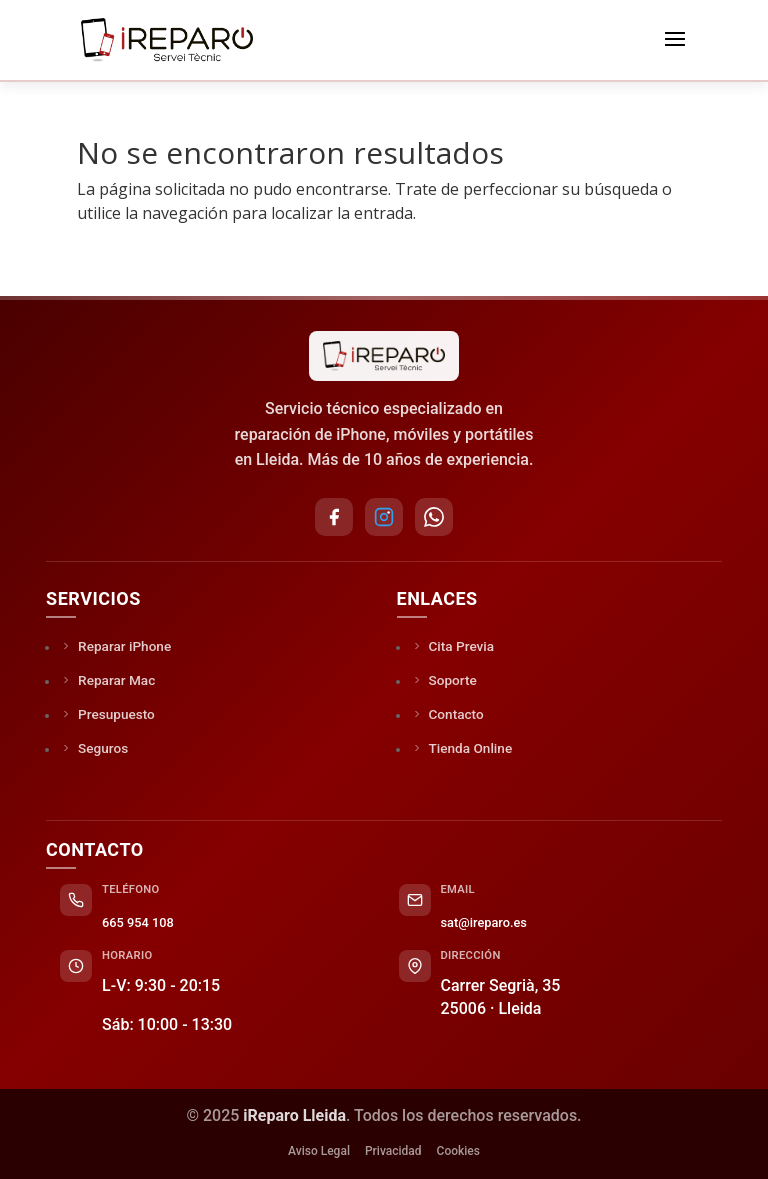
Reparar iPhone (115, 646)
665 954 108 (138, 922)
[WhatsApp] (434, 517)
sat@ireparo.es (484, 922)
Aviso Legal (319, 1151)
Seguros (94, 748)
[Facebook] (334, 517)
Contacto (447, 714)
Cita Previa (453, 646)
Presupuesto (107, 714)
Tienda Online (462, 748)
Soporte (444, 680)
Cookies (458, 1151)
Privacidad (393, 1151)
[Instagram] (384, 517)
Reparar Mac (107, 680)
